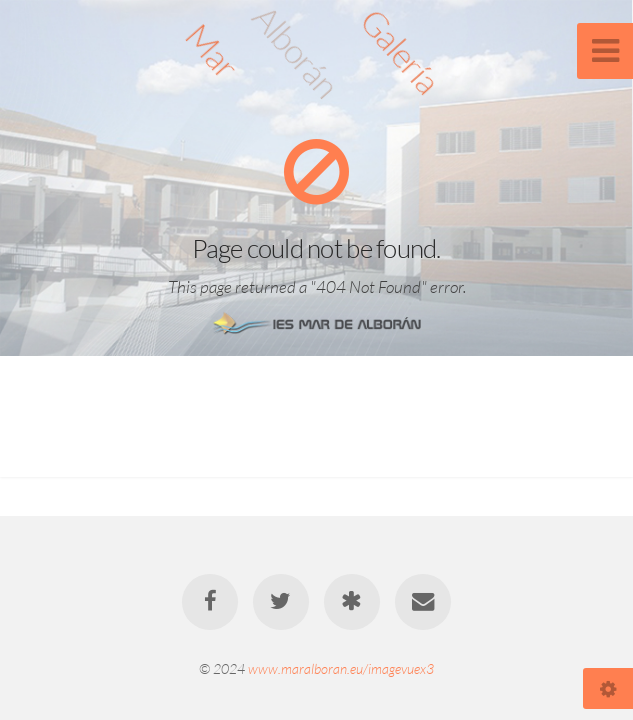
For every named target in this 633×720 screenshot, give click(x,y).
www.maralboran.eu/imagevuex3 (341, 668)
